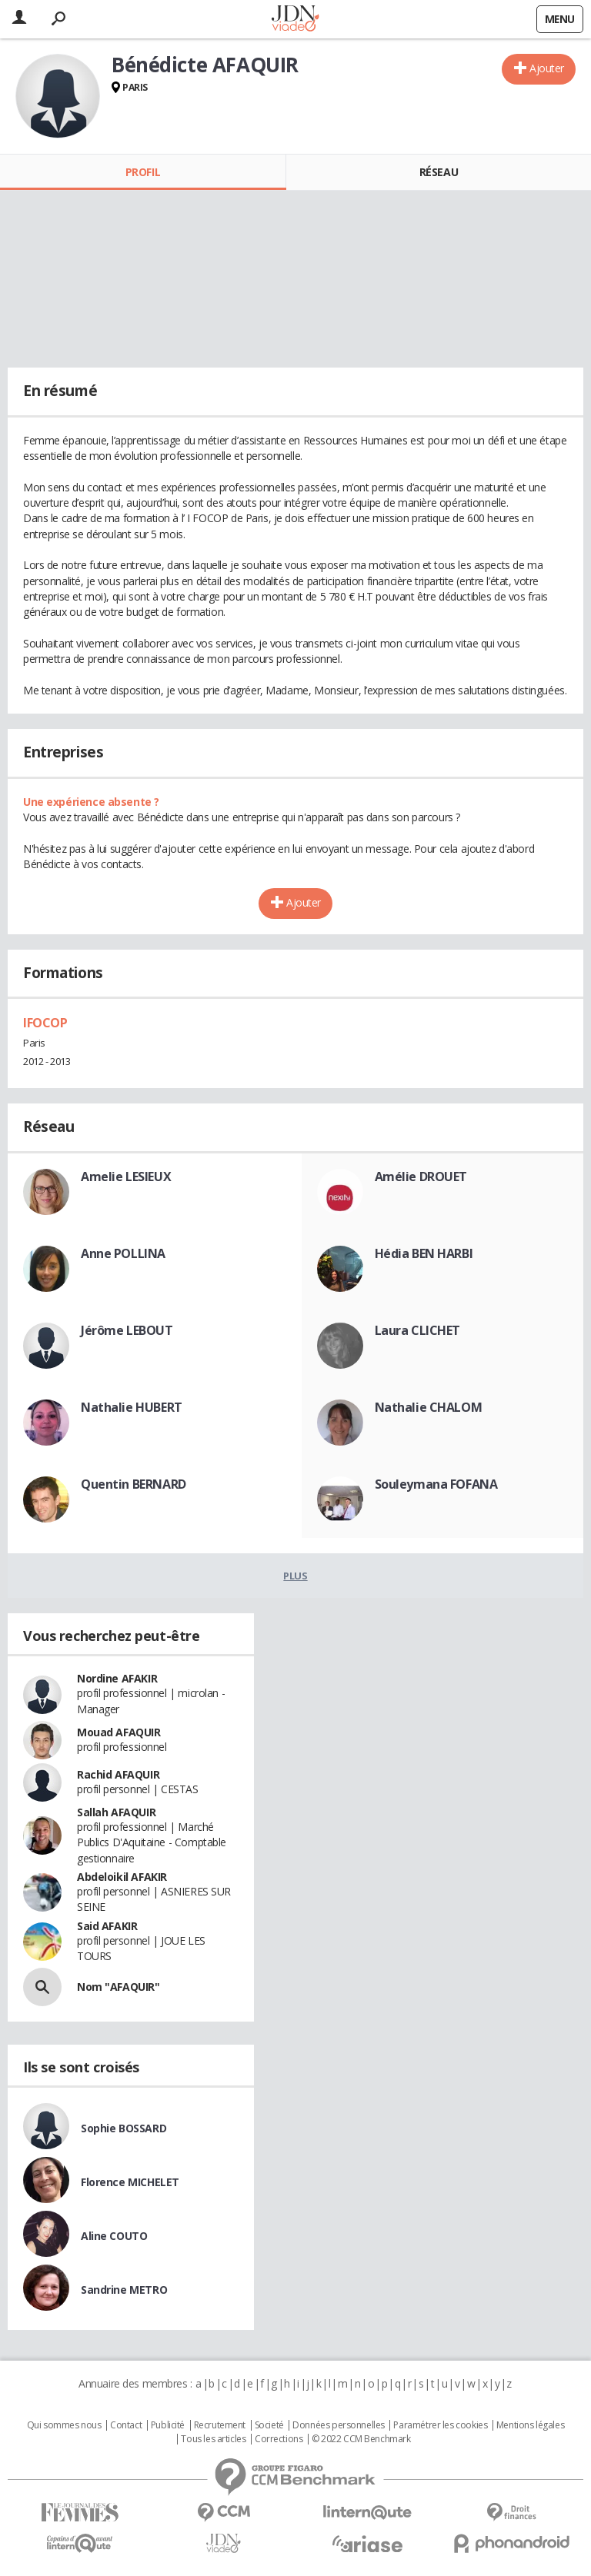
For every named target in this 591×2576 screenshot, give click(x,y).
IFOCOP (45, 1022)
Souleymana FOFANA (436, 1484)
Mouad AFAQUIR (119, 1732)
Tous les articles (213, 2439)
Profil (142, 172)
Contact (126, 2425)
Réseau (438, 172)
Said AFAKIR (107, 1926)
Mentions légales (530, 2425)
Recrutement (219, 2425)
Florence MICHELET (130, 2182)
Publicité (168, 2425)
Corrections (278, 2439)
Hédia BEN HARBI (424, 1253)
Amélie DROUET (421, 1176)
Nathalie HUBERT (131, 1407)
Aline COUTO (114, 2235)
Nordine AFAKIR (117, 1678)
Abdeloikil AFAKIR (122, 1876)
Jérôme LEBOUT (127, 1330)
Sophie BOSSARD (123, 2128)
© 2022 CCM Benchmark (361, 2439)
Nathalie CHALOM (428, 1407)
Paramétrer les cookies (440, 2425)
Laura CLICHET (418, 1330)
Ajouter (546, 68)
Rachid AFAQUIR (118, 1774)
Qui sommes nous (64, 2425)
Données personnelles (338, 2425)
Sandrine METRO (124, 2289)
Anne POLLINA (123, 1253)
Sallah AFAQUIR (116, 1812)
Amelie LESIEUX (126, 1176)
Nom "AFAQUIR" (118, 1986)
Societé (269, 2425)
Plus (295, 1576)
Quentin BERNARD (133, 1484)
